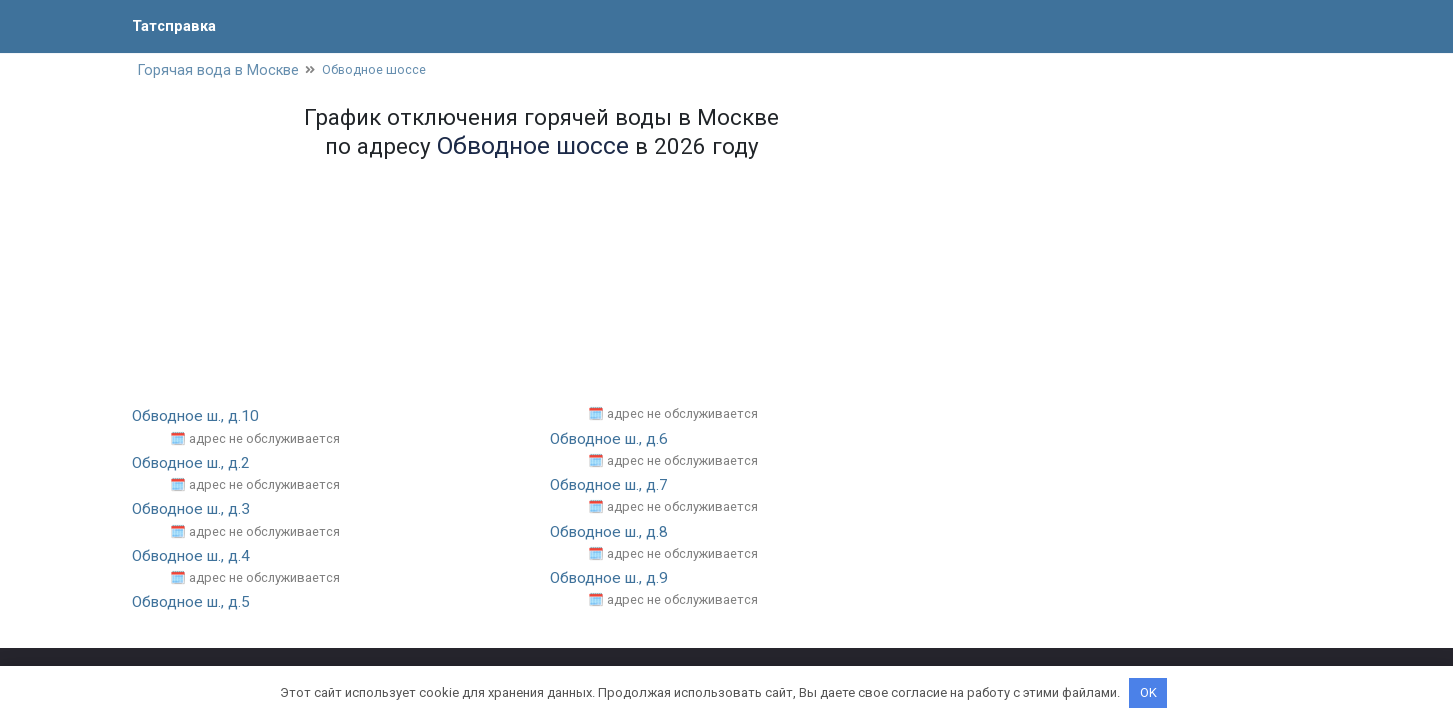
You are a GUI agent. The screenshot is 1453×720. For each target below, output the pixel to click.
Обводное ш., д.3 (194, 510)
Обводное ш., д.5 (194, 603)
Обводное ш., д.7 (612, 486)
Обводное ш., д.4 (194, 556)
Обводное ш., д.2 (194, 464)
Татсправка (177, 25)
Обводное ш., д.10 (199, 417)
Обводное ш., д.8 (612, 532)
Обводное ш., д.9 (612, 579)
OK (1148, 692)
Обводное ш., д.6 (612, 440)
